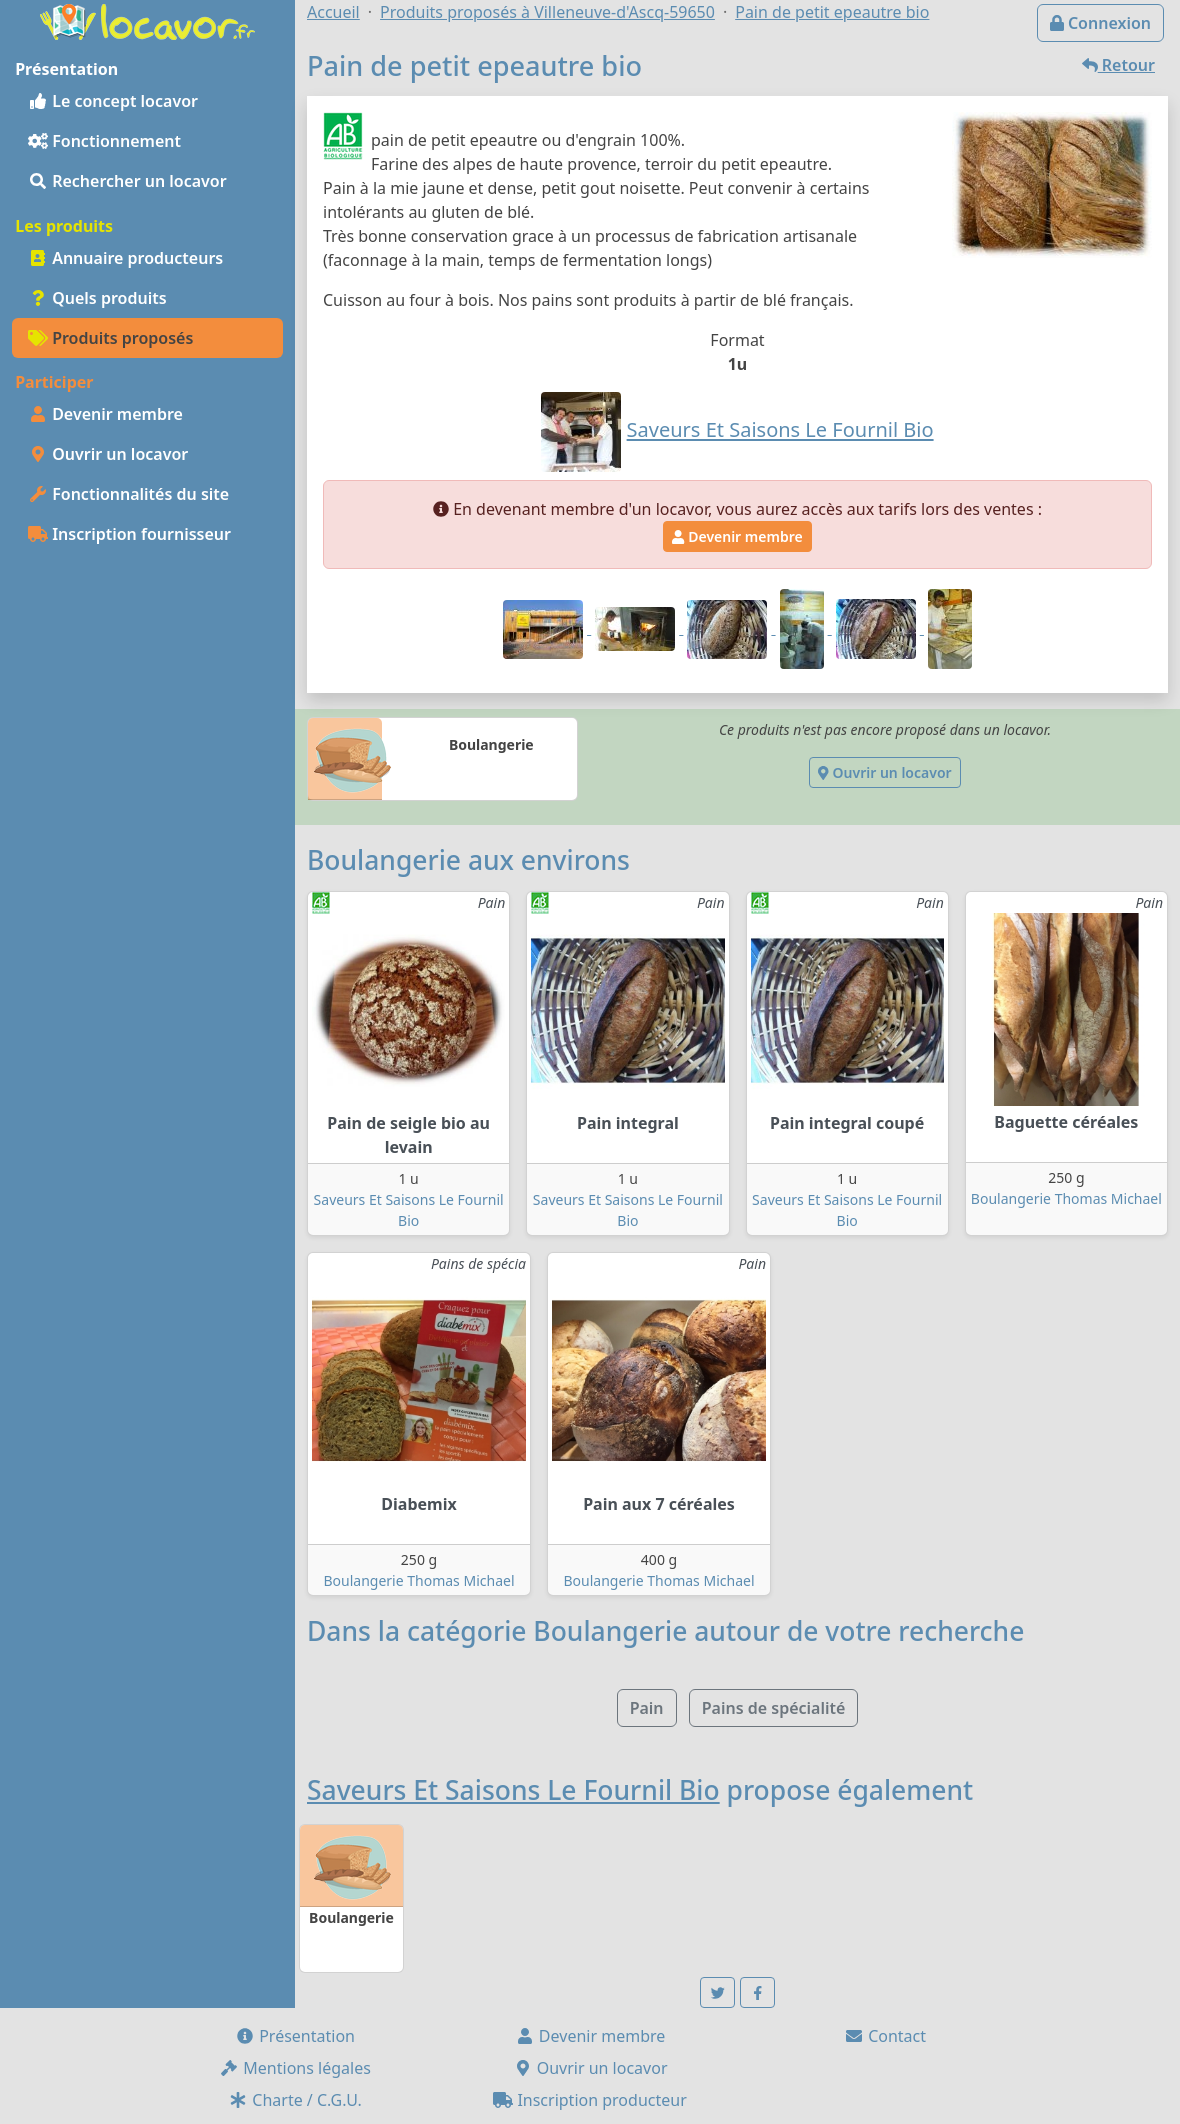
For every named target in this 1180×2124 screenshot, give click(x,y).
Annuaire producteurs (125, 258)
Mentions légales (295, 2068)
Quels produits (97, 298)
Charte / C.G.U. (295, 2100)
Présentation (295, 2036)
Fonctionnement (104, 141)
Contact (885, 2036)
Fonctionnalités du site (128, 494)
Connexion (1100, 23)
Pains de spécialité (774, 1708)
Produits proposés (110, 338)
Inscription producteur (590, 2100)
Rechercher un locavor (127, 181)
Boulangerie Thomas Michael (1066, 1198)
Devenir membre (105, 414)
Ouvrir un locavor (108, 454)
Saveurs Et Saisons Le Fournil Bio (513, 1790)
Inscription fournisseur (129, 534)
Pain (647, 1708)
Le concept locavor (113, 101)
